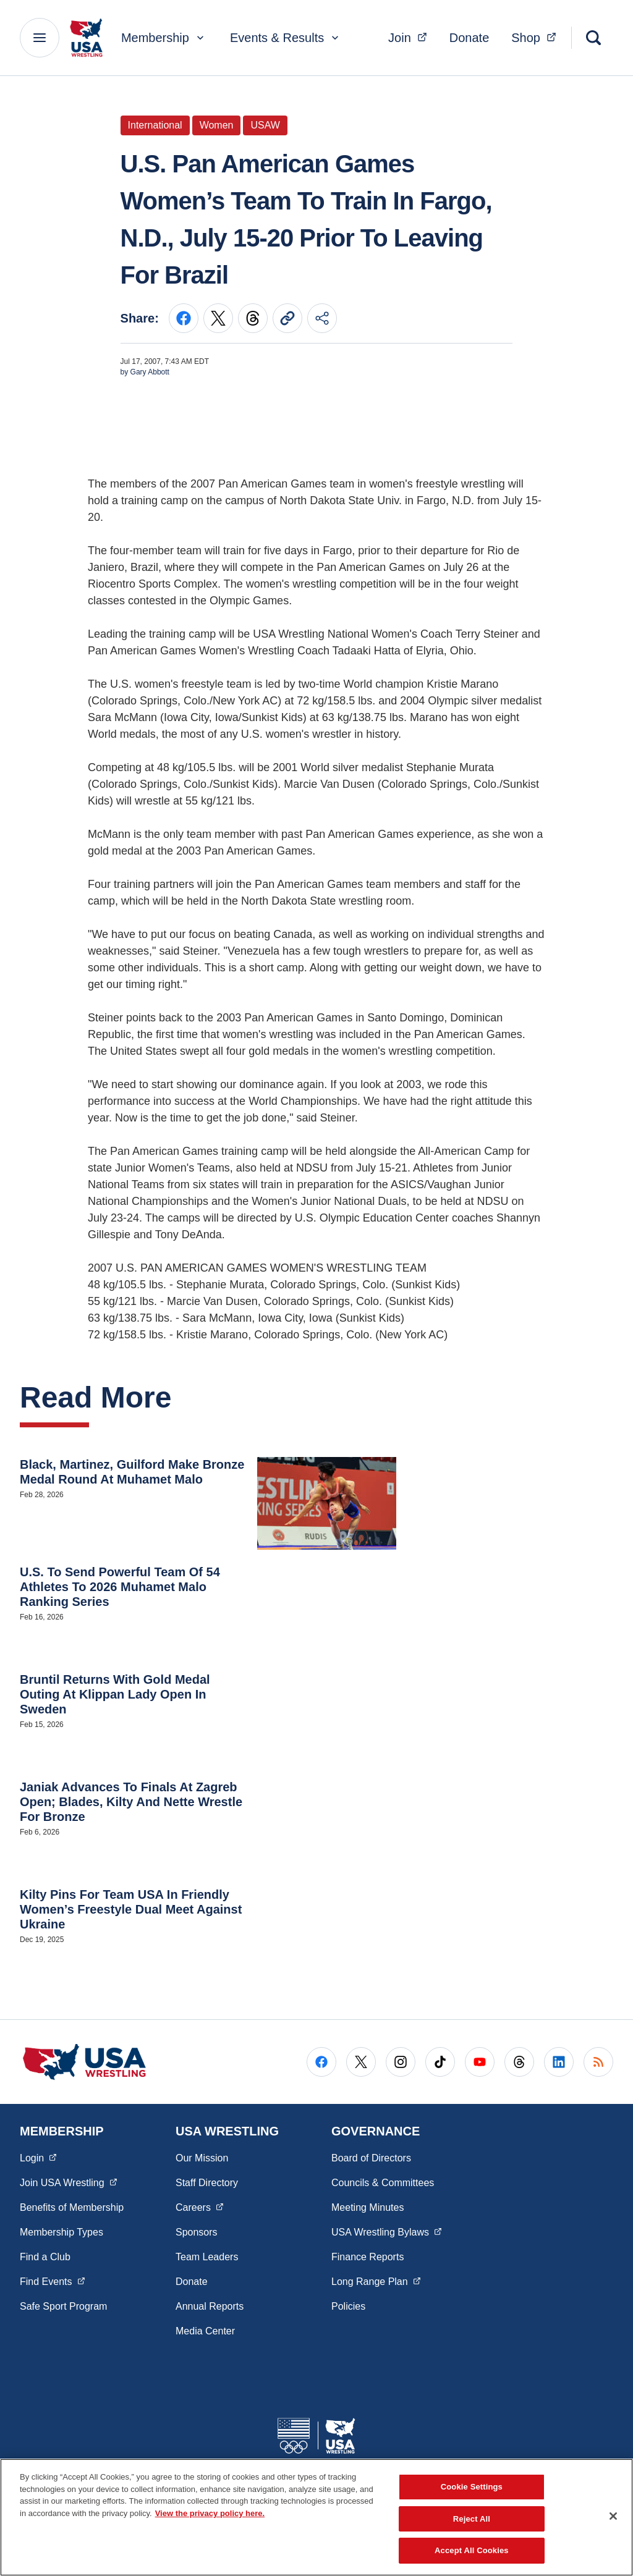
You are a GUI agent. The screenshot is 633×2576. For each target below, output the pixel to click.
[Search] (593, 37)
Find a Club (45, 2257)
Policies (348, 2306)
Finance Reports (367, 2257)
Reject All (471, 2518)
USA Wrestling (386, 2231)
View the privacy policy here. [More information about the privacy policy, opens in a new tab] (210, 2513)
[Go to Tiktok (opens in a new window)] (440, 2062)
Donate (469, 37)
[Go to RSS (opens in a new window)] (598, 2062)
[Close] (613, 2516)
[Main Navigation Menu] (39, 37)
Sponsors (197, 2232)
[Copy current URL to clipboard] (287, 318)
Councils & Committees (382, 2182)
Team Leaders (207, 2257)
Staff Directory (207, 2182)
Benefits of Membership (72, 2207)
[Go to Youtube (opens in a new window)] (480, 2062)
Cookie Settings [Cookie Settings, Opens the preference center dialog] (472, 2486)
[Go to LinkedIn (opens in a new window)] (559, 2062)
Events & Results (285, 37)
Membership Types (61, 2232)
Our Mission (202, 2158)
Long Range (375, 2280)
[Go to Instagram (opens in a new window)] (400, 2062)
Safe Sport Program (63, 2306)
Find (52, 2280)
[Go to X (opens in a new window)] (361, 2062)
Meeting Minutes (367, 2207)
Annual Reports (210, 2306)
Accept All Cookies (472, 2550)
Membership (163, 37)
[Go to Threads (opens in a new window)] (519, 2062)
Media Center (205, 2331)
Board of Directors (371, 2158)
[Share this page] (322, 318)
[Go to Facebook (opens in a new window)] (321, 2062)
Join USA (68, 2182)
